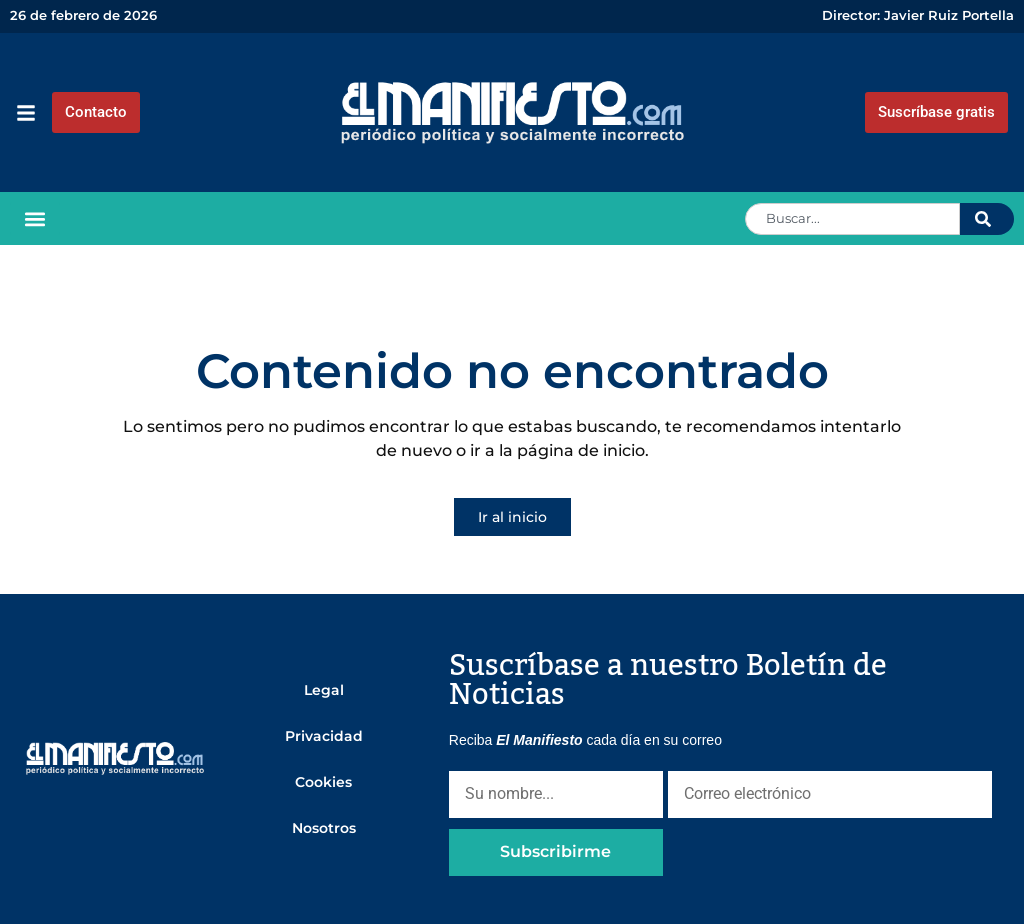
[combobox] (852, 219)
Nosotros (324, 828)
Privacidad (324, 736)
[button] (35, 218)
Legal (324, 690)
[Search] (987, 219)
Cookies (323, 782)
